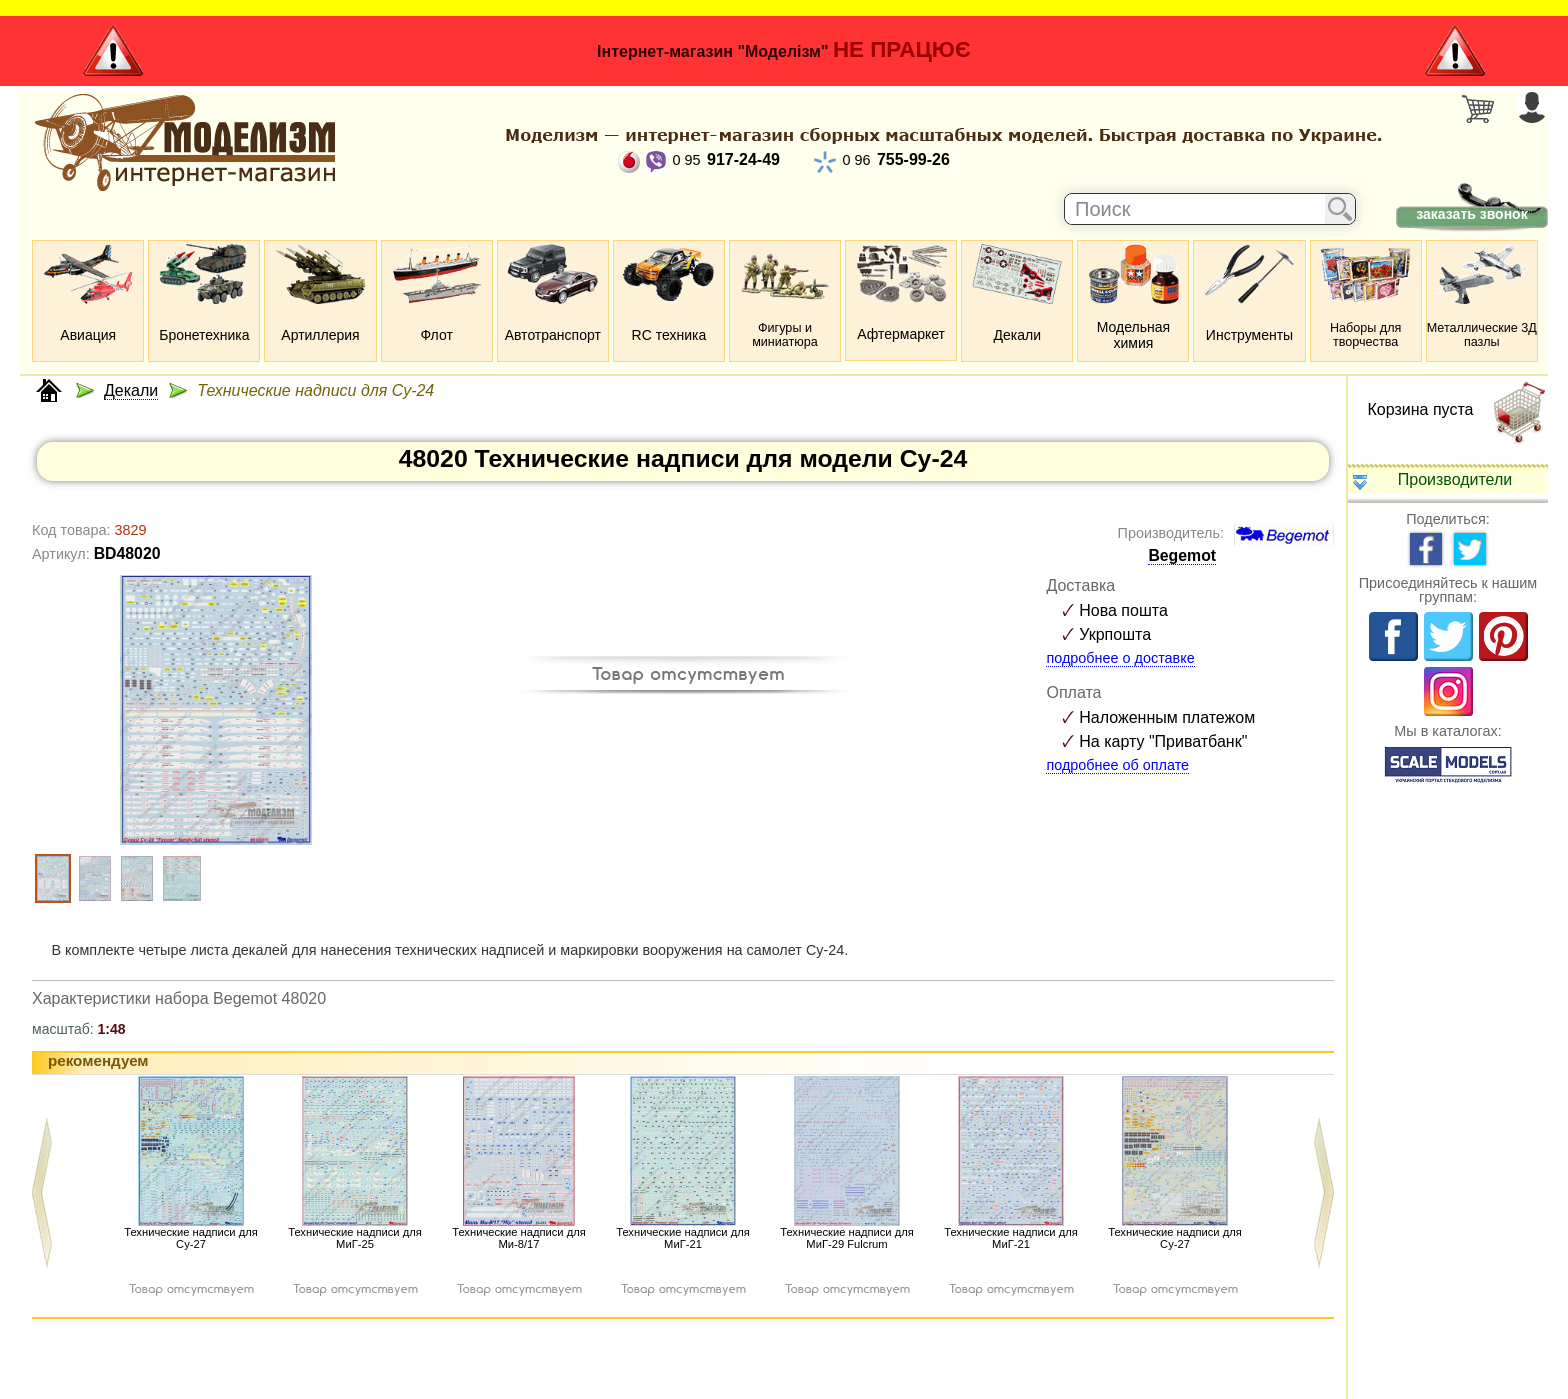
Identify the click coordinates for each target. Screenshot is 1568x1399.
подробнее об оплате (1117, 765)
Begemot (1182, 555)
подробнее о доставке (1120, 658)
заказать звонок (1471, 214)
